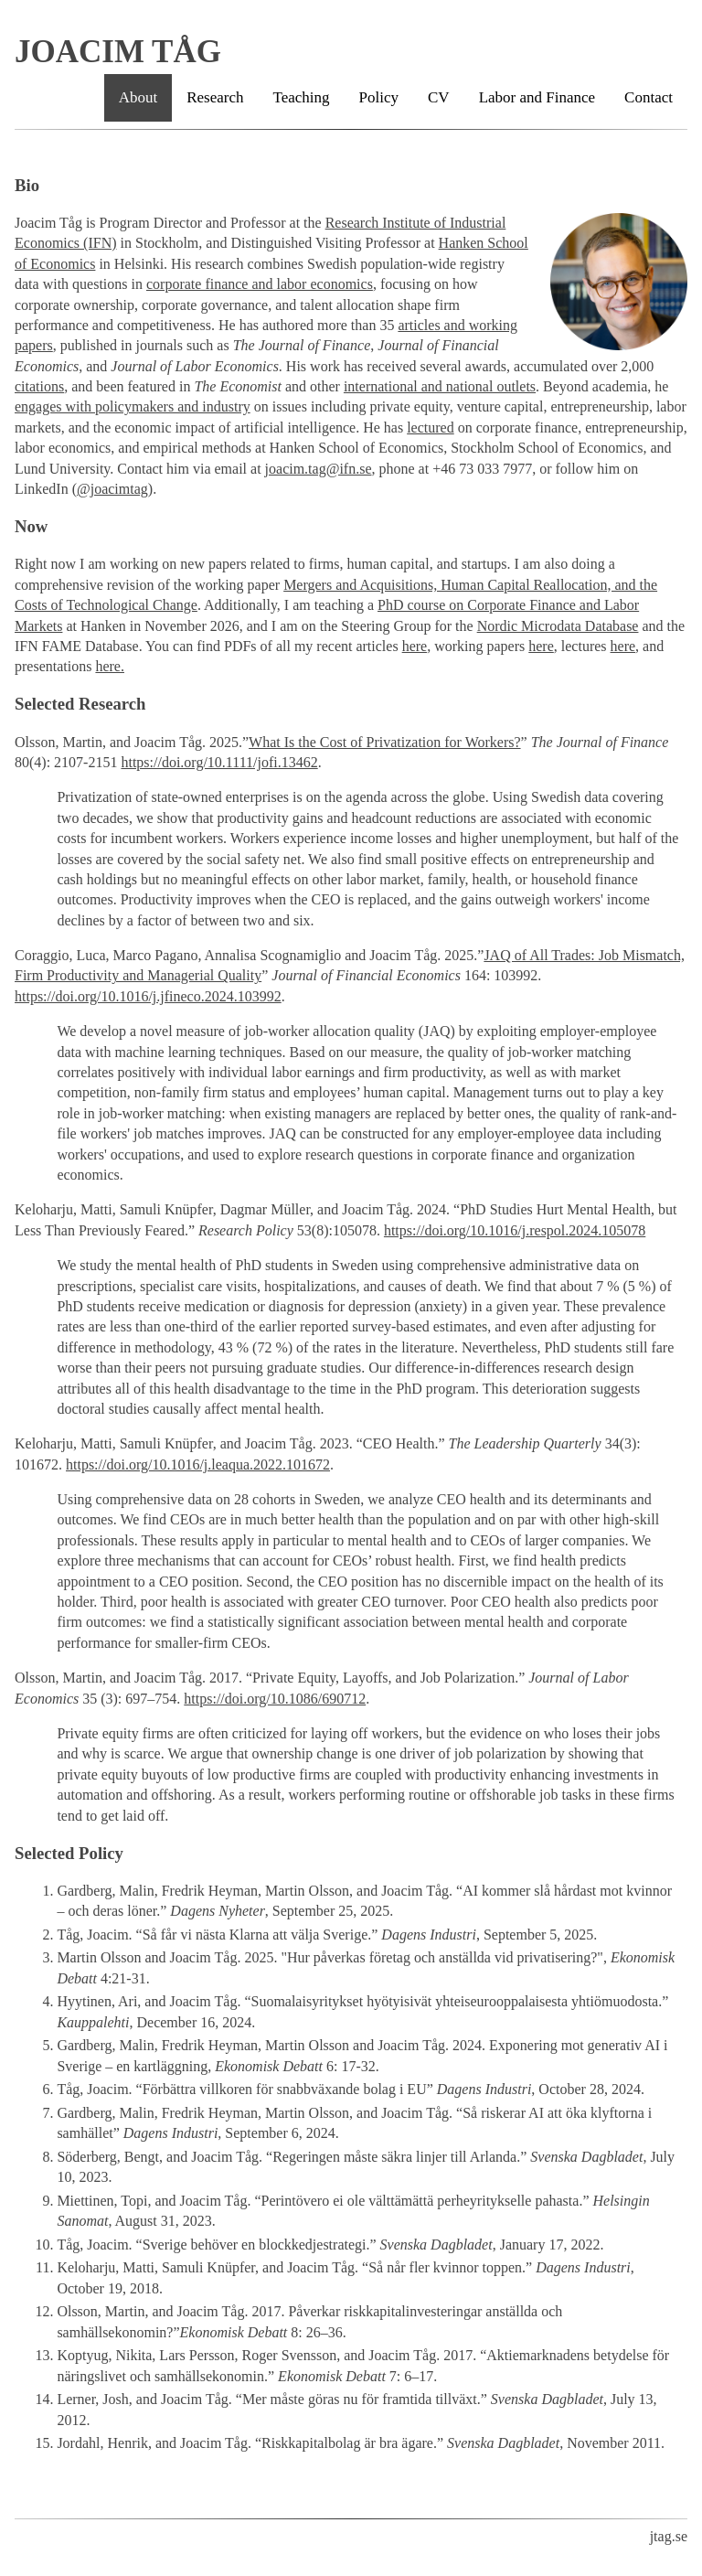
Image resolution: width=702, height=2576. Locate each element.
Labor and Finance (537, 97)
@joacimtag (112, 489)
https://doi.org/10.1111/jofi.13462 (219, 762)
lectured (430, 427)
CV (439, 97)
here (415, 646)
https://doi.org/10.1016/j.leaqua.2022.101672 (198, 1464)
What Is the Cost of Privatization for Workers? (384, 742)
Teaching (301, 97)
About (138, 97)
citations (39, 386)
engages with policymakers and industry (132, 406)
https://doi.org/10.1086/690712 (275, 1698)
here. (109, 666)
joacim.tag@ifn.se (318, 468)
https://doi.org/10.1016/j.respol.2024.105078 (514, 1230)
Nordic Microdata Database (558, 626)
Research (214, 97)
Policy (379, 97)
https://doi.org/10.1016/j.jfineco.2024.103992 (148, 996)
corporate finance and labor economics (259, 284)
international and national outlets (440, 386)
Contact (648, 97)
